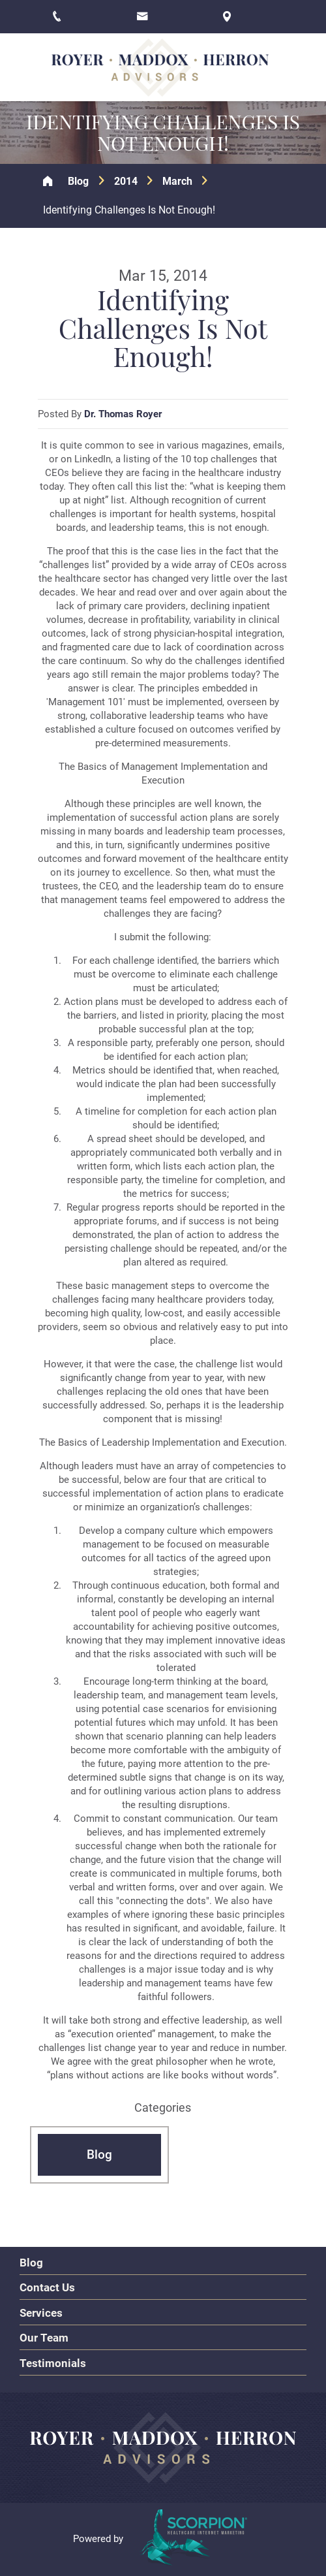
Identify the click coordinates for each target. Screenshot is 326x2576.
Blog (78, 181)
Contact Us (47, 2287)
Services (41, 2312)
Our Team (44, 2337)
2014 (126, 181)
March (177, 181)
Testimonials (53, 2363)
